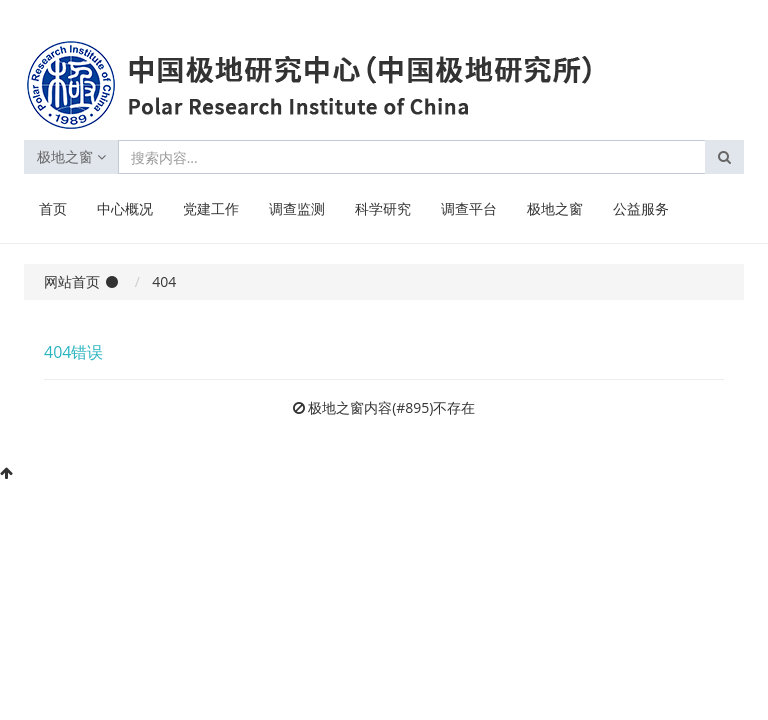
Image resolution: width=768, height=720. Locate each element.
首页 (53, 208)
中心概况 (125, 208)
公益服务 (641, 208)
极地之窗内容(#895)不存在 (391, 407)
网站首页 (72, 281)
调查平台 (469, 208)
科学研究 (383, 208)
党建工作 (211, 208)
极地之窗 (71, 156)
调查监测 (297, 208)
